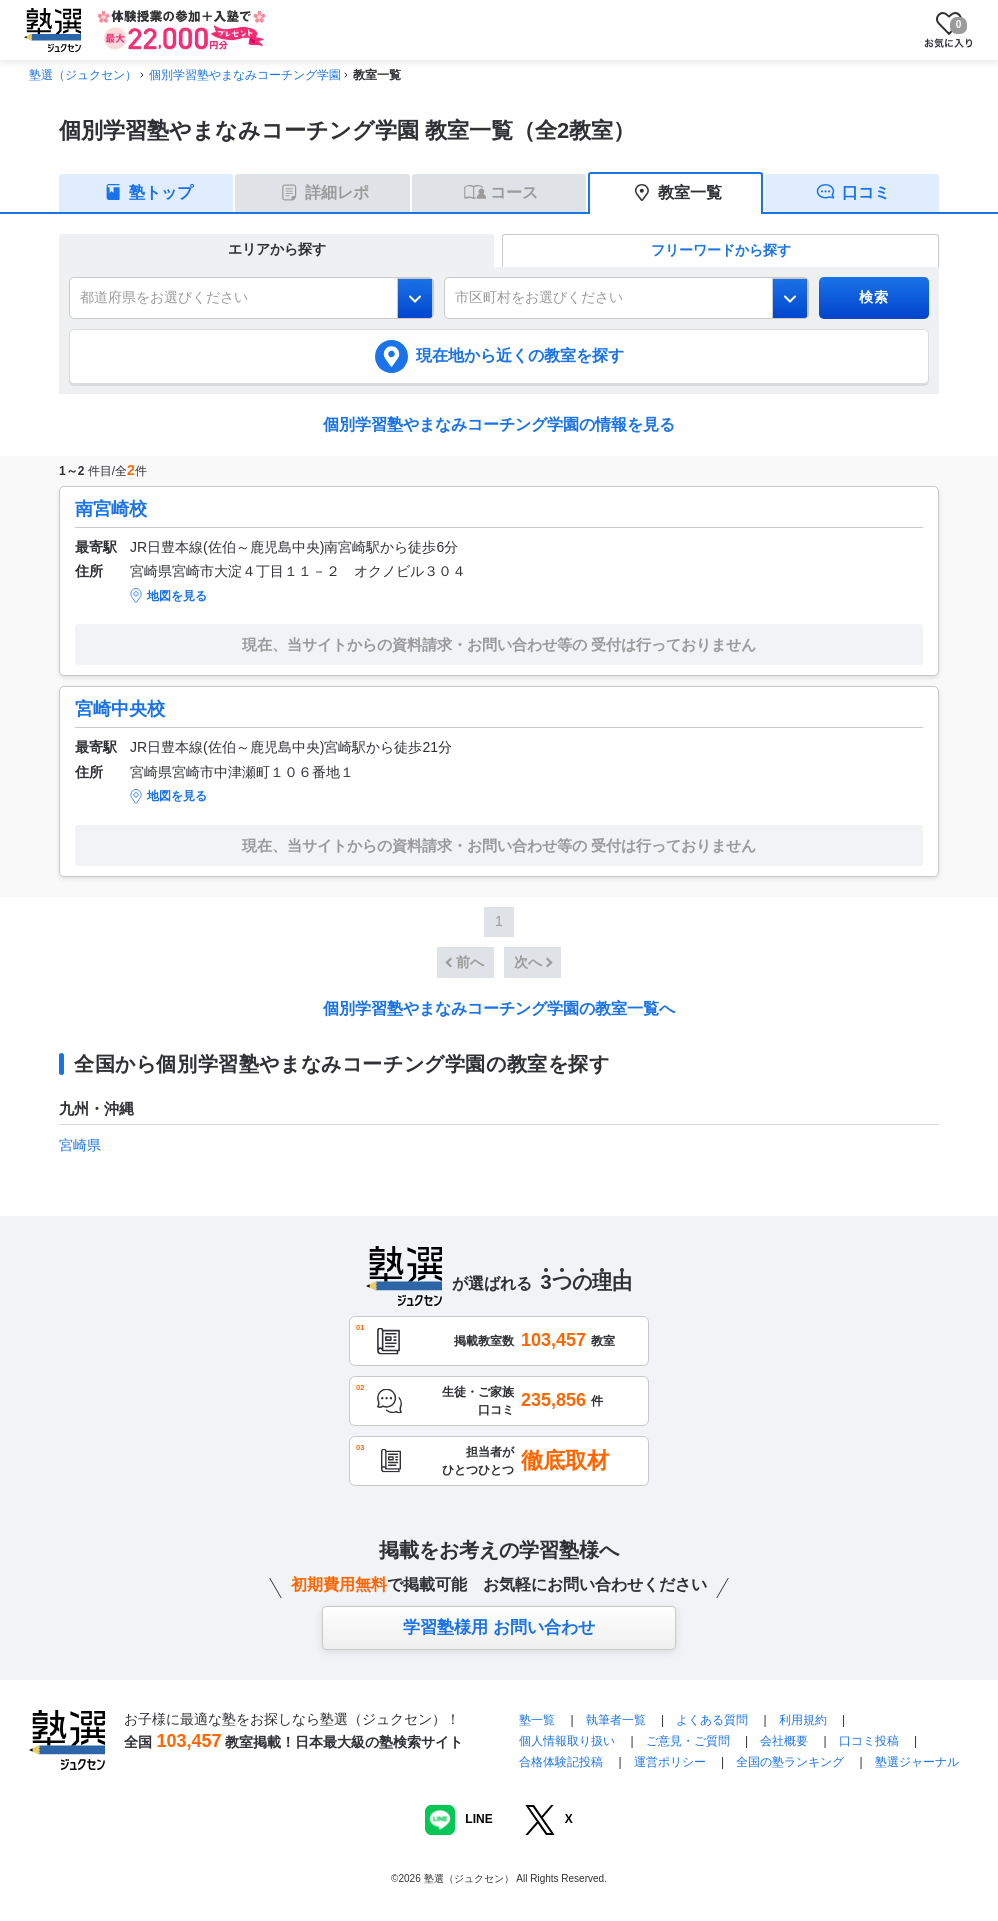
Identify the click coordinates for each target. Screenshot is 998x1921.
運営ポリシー (670, 1762)
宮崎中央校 (120, 709)
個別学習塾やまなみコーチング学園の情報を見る (499, 424)
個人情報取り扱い (567, 1741)
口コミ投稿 (869, 1741)
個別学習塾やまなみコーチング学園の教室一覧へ (499, 1008)
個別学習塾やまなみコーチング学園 (245, 75)
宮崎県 (80, 1145)
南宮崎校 (111, 509)
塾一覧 (537, 1720)
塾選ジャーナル (917, 1762)
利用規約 (803, 1720)
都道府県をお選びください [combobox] (164, 297)
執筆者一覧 (616, 1720)
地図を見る (177, 596)
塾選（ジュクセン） (83, 75)
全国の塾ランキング (790, 1762)
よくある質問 (713, 1720)
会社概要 (784, 1741)
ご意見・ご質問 (688, 1741)
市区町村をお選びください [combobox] (539, 297)
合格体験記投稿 (561, 1762)
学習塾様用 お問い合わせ (499, 1627)
